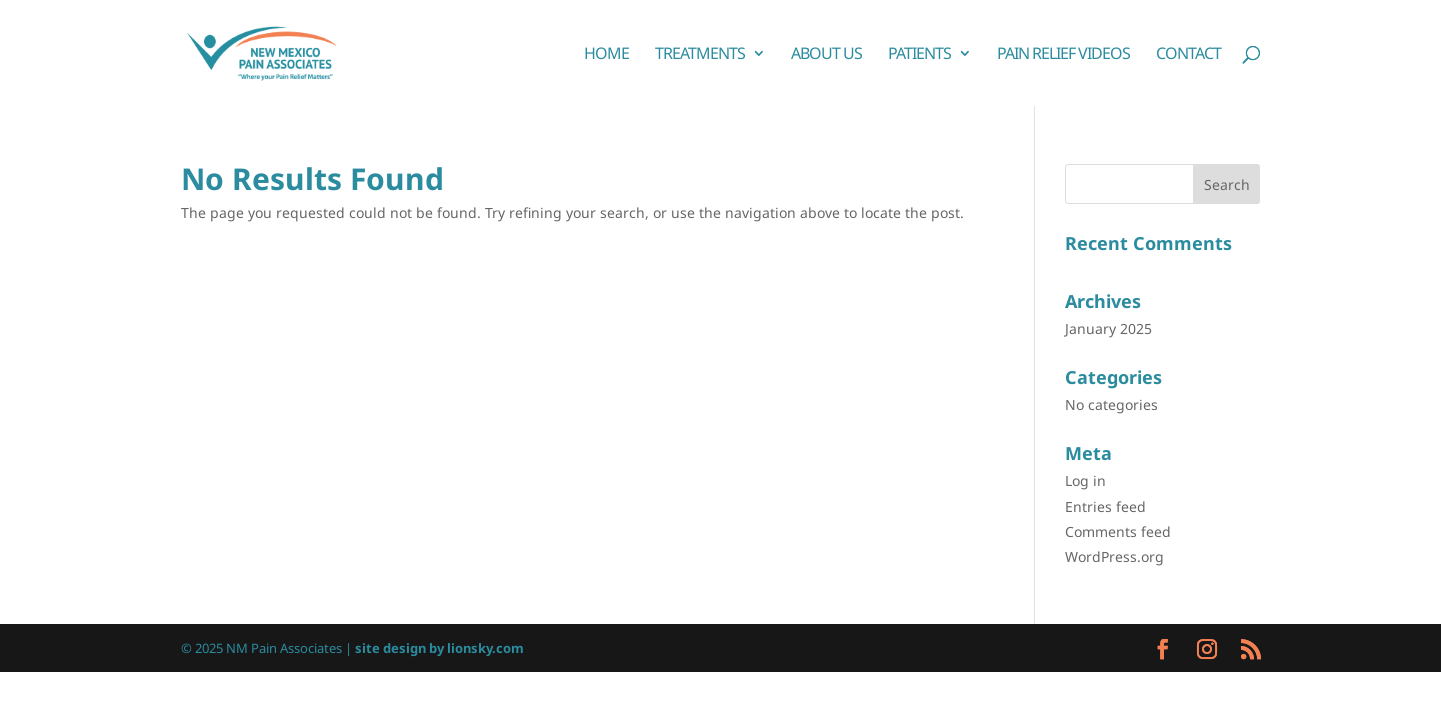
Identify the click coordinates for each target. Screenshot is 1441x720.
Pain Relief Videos (1063, 55)
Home (606, 55)
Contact (1188, 55)
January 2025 (1108, 328)
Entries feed (1105, 506)
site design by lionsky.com (439, 648)
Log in (1085, 480)
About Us (826, 55)
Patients (919, 55)
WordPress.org (1114, 556)
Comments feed (1118, 531)
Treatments (700, 55)
